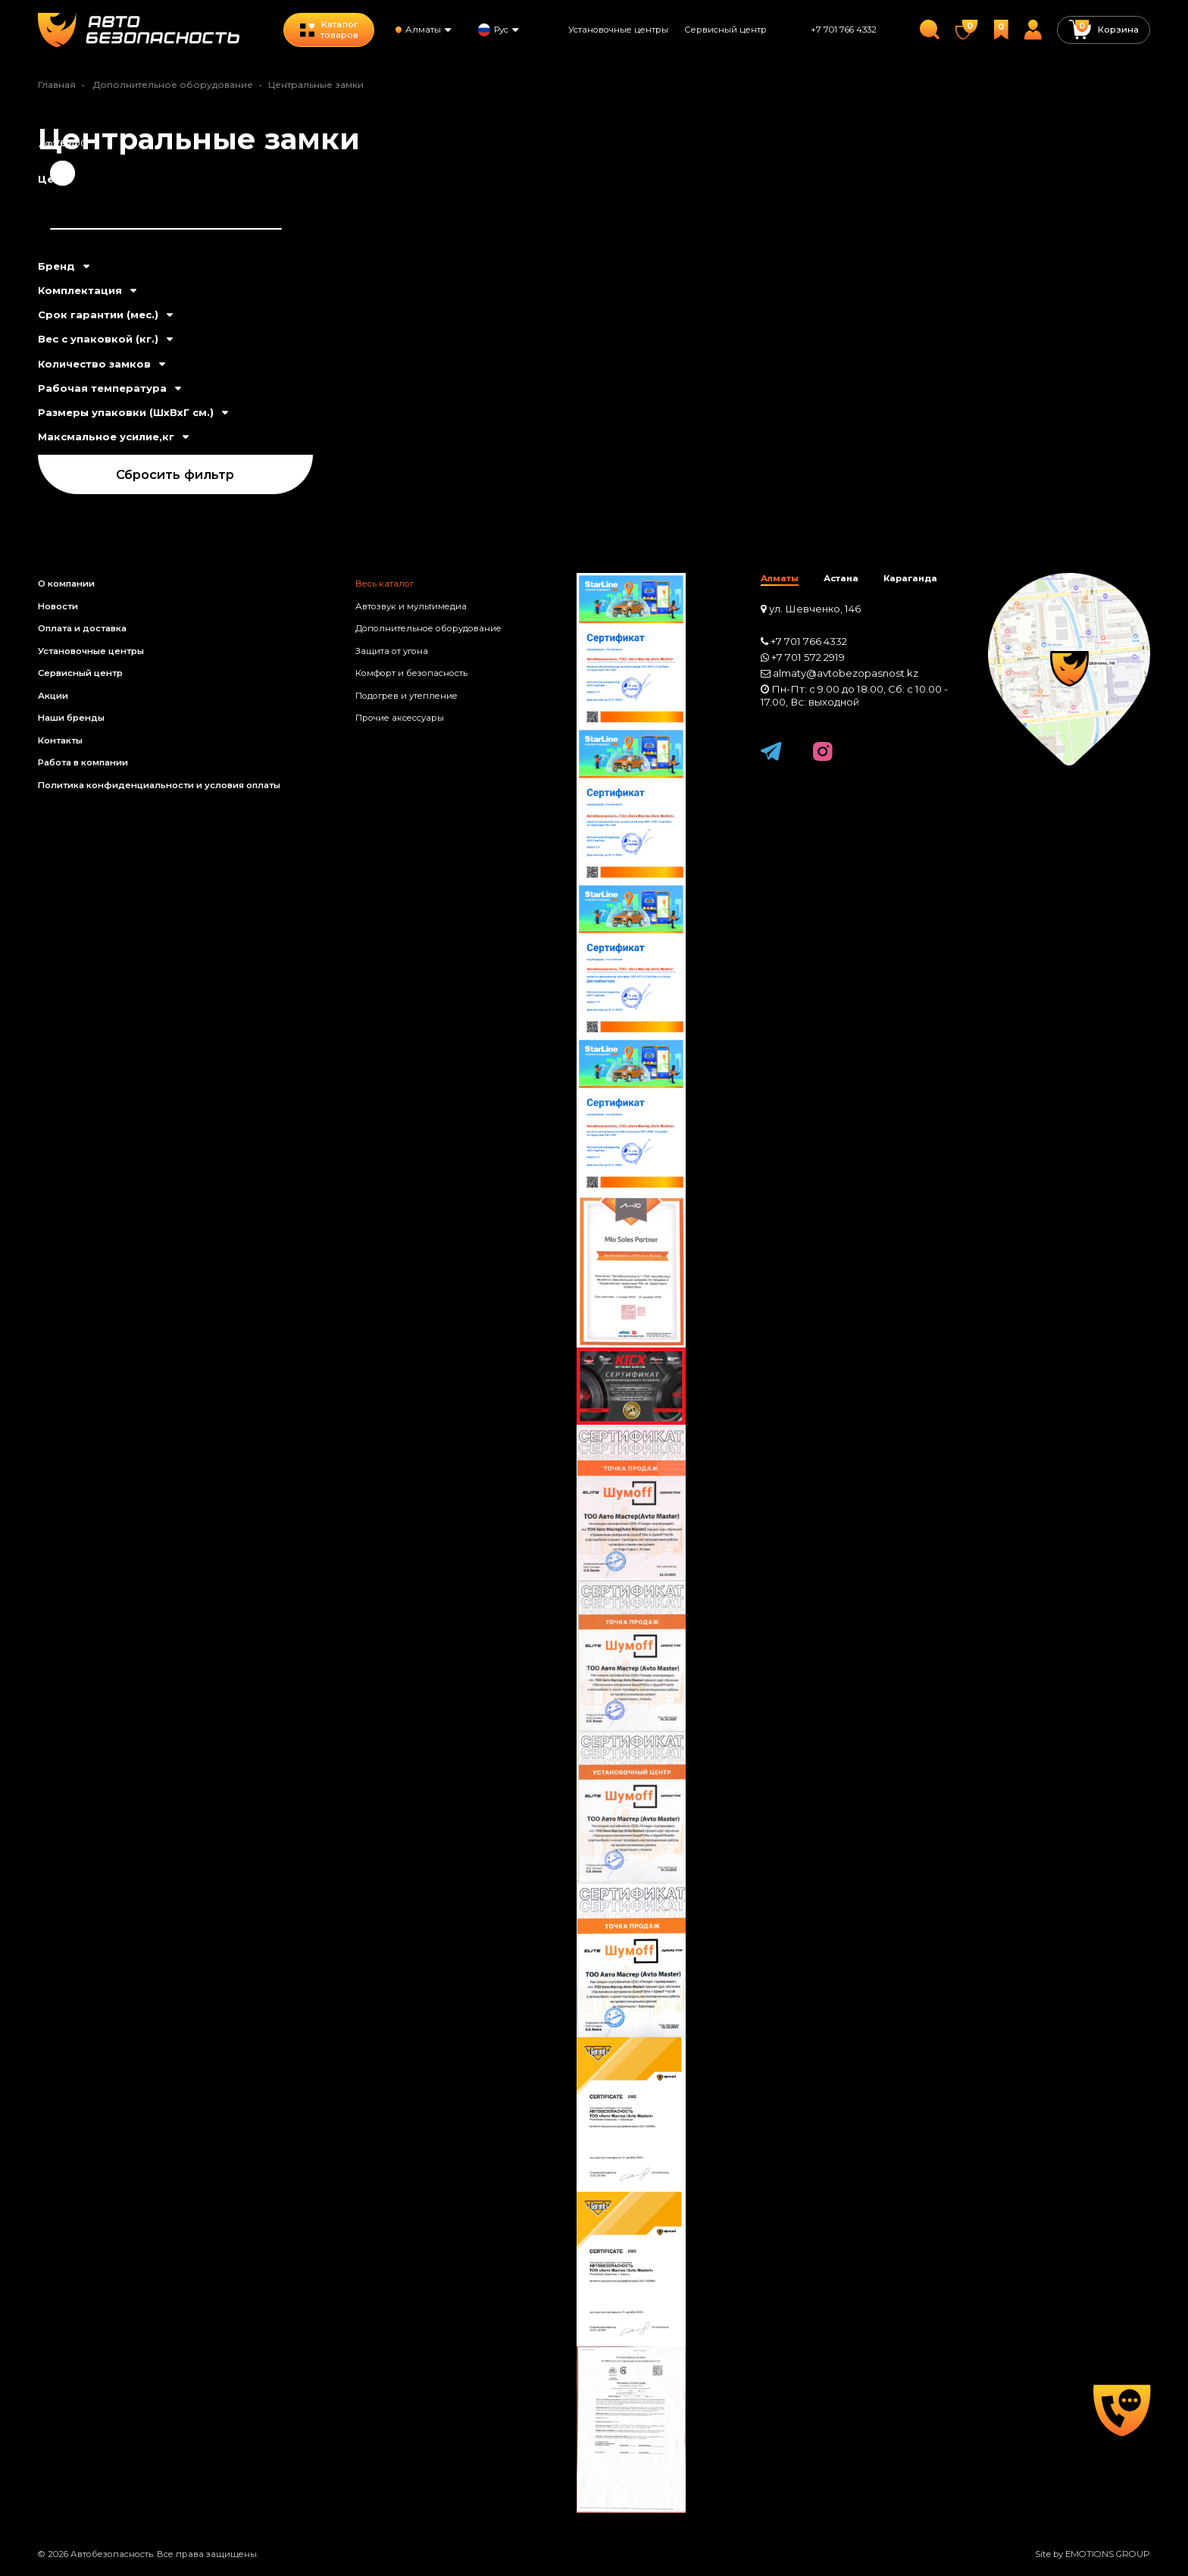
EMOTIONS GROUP (1107, 2554)
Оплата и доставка (82, 628)
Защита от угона (391, 651)
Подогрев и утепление (406, 695)
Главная (57, 84)
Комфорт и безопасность (411, 673)
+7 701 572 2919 (808, 657)
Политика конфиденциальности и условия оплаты (159, 785)
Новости (58, 606)
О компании (66, 583)
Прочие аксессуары (399, 717)
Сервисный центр (725, 29)
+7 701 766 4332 (844, 29)
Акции (53, 695)
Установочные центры (618, 29)
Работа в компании (83, 762)
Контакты (60, 740)
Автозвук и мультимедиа (411, 606)
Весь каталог (384, 583)
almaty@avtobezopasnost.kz (845, 673)
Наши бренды (71, 717)
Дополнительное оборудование (173, 84)
